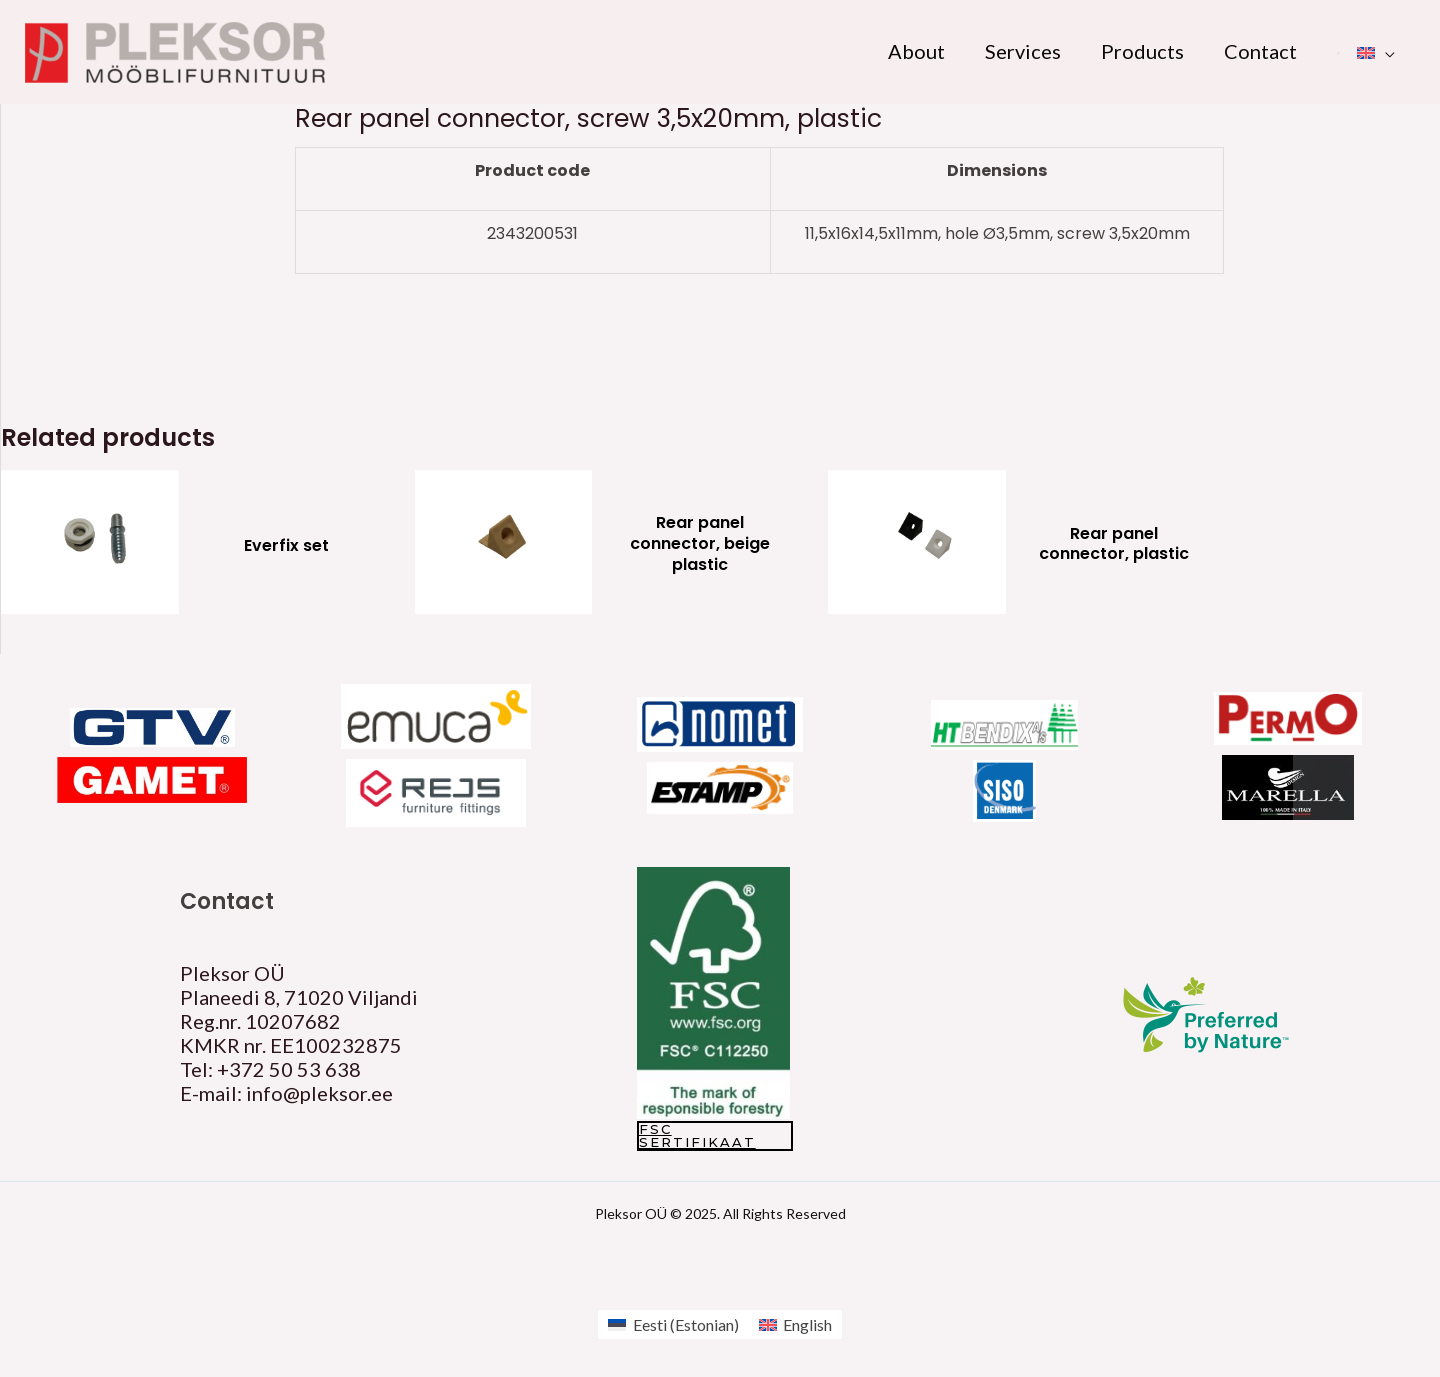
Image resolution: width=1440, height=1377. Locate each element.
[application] (1385, 51)
